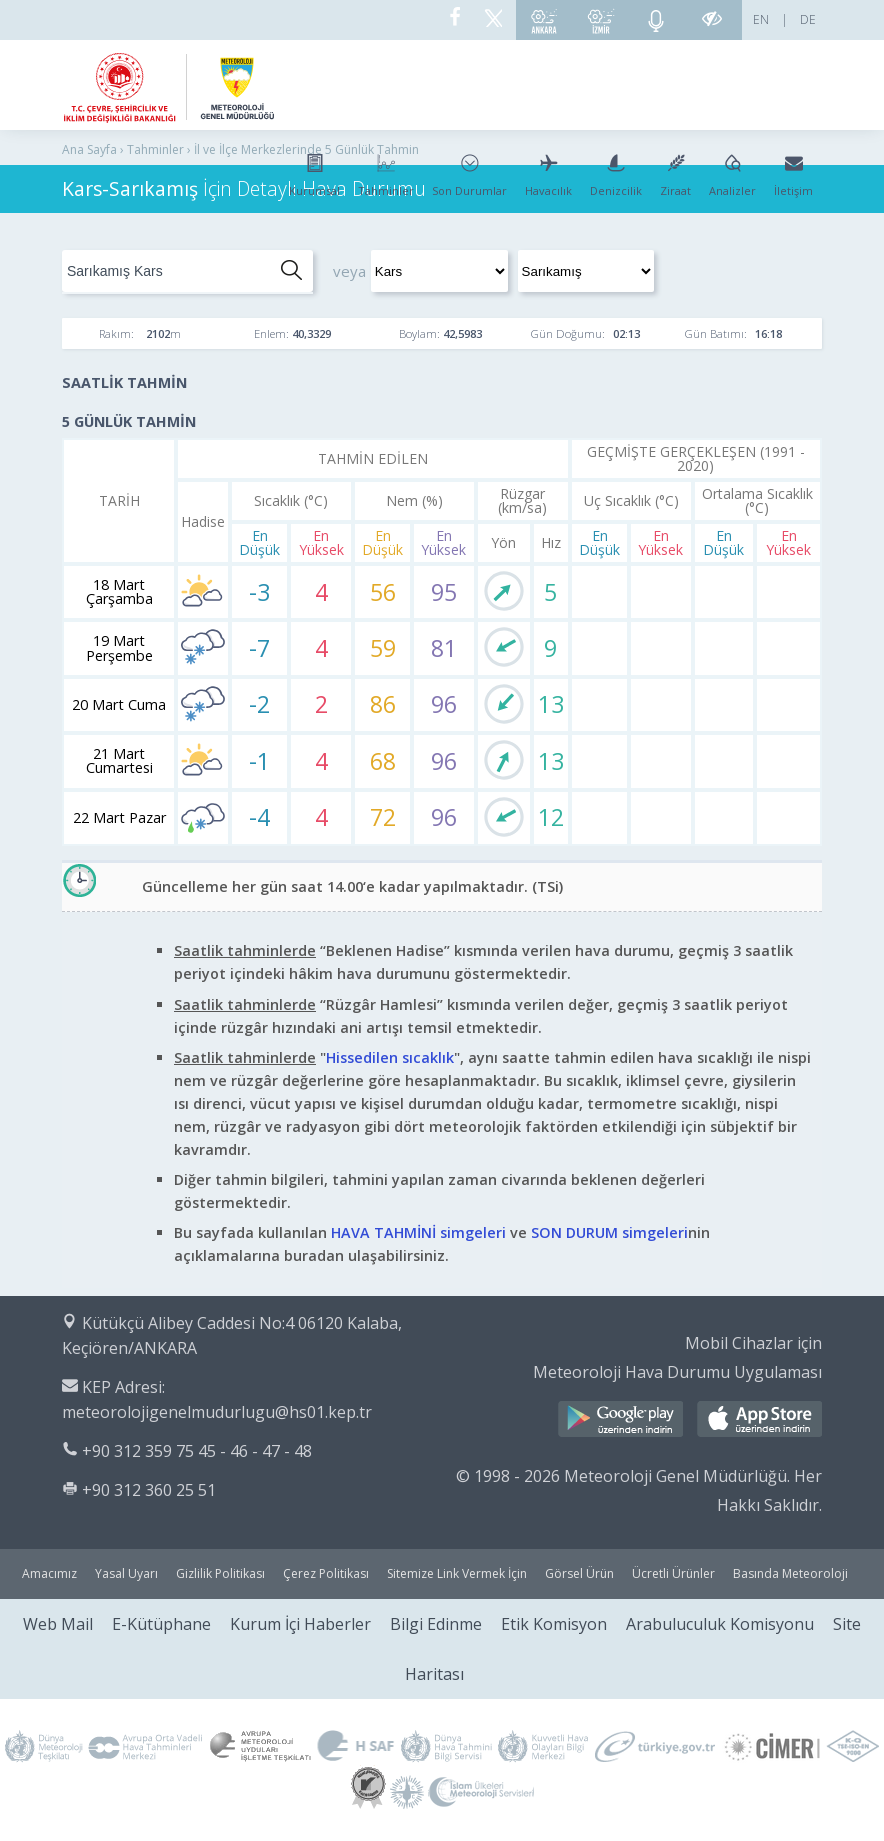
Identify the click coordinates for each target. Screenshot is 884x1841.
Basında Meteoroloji (790, 1573)
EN (761, 19)
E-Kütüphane (161, 1624)
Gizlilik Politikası (220, 1573)
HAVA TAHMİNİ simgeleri (418, 1232)
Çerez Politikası (326, 1573)
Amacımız (49, 1573)
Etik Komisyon (554, 1624)
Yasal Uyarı (126, 1573)
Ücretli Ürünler (673, 1573)
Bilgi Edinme (436, 1624)
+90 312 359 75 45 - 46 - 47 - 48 (197, 1451)
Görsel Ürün (579, 1573)
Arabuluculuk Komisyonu (720, 1624)
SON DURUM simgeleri (609, 1232)
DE (808, 19)
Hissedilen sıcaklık (390, 1057)
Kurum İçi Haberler (300, 1624)
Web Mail (58, 1624)
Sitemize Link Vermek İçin (457, 1573)
